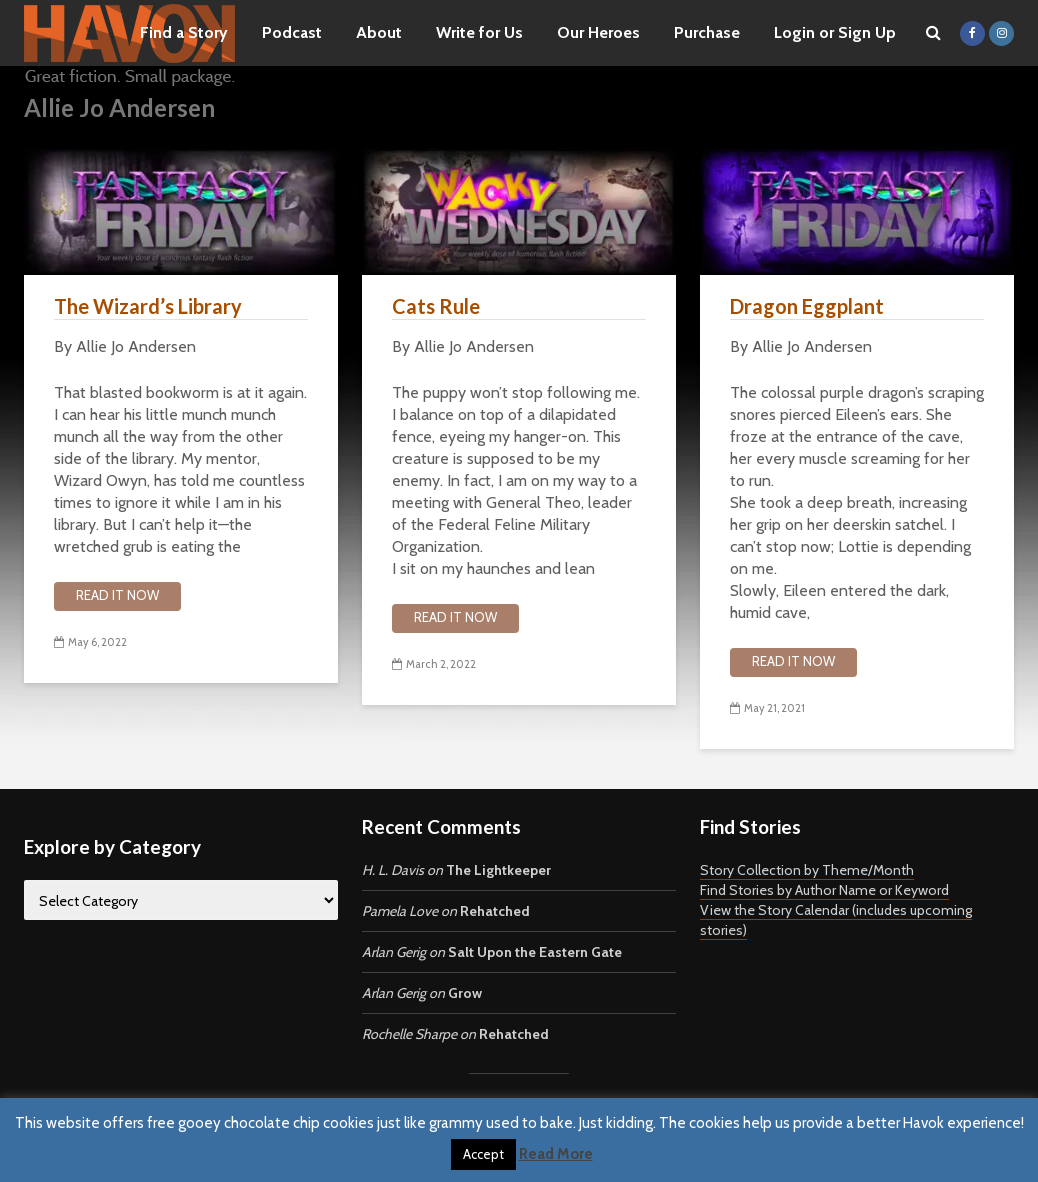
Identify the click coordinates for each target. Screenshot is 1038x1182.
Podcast (292, 32)
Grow (465, 993)
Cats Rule (436, 306)
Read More (556, 1154)
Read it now (117, 595)
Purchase (707, 32)
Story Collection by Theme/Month (807, 870)
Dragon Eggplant (807, 306)
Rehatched (495, 911)
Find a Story (184, 32)
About (379, 32)
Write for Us (479, 32)
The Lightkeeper (498, 870)
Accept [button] (483, 1154)
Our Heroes (598, 32)
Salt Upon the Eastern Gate (535, 952)
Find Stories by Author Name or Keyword (824, 890)
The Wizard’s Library (148, 306)
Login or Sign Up (835, 32)
